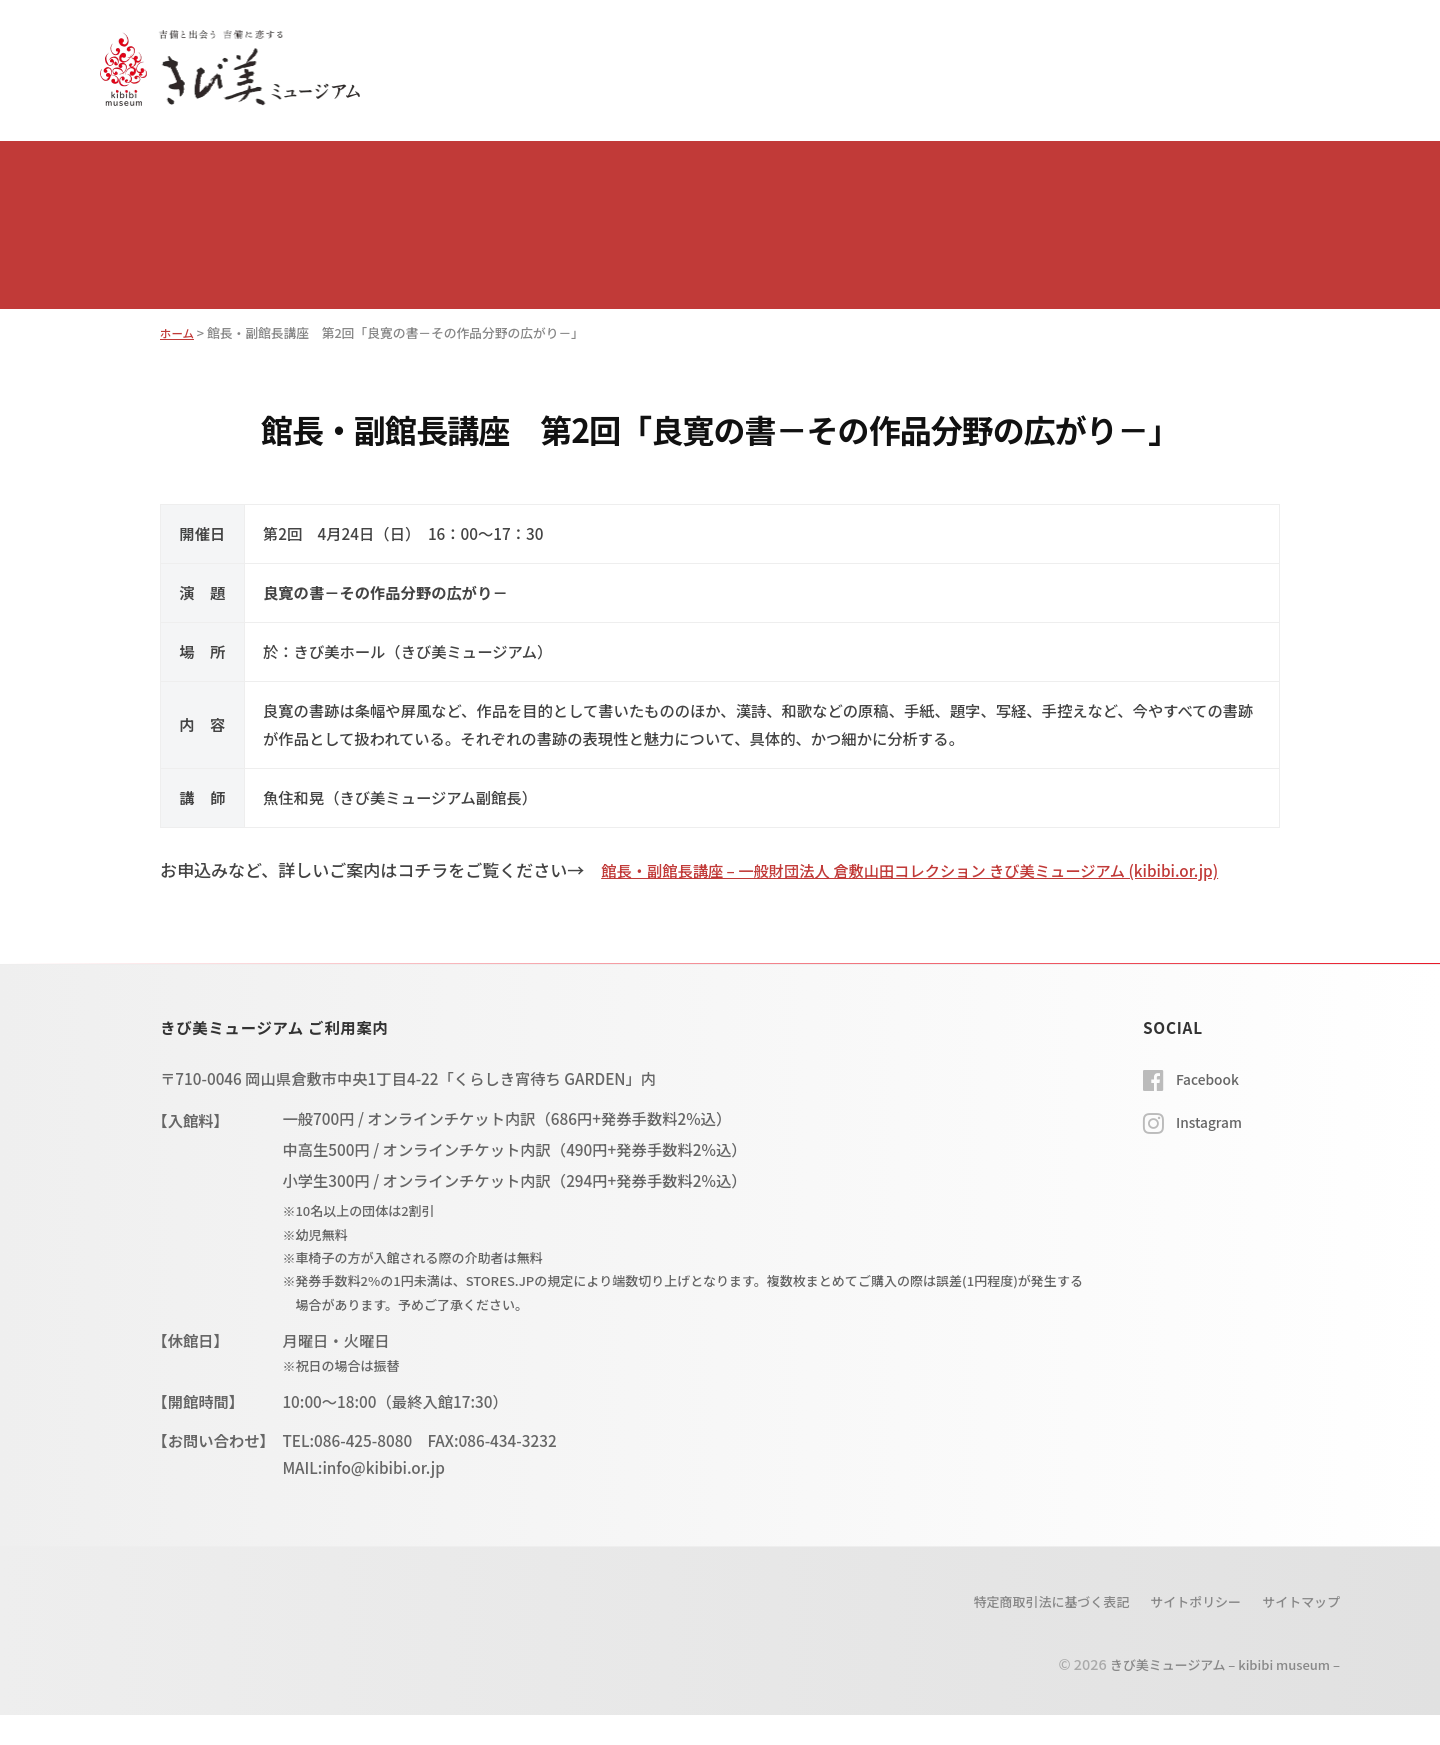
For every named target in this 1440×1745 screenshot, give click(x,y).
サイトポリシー (1181, 1631)
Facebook (1211, 1108)
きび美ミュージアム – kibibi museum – (1212, 1693)
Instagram (1212, 1151)
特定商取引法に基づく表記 (1023, 1631)
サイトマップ (1296, 1631)
